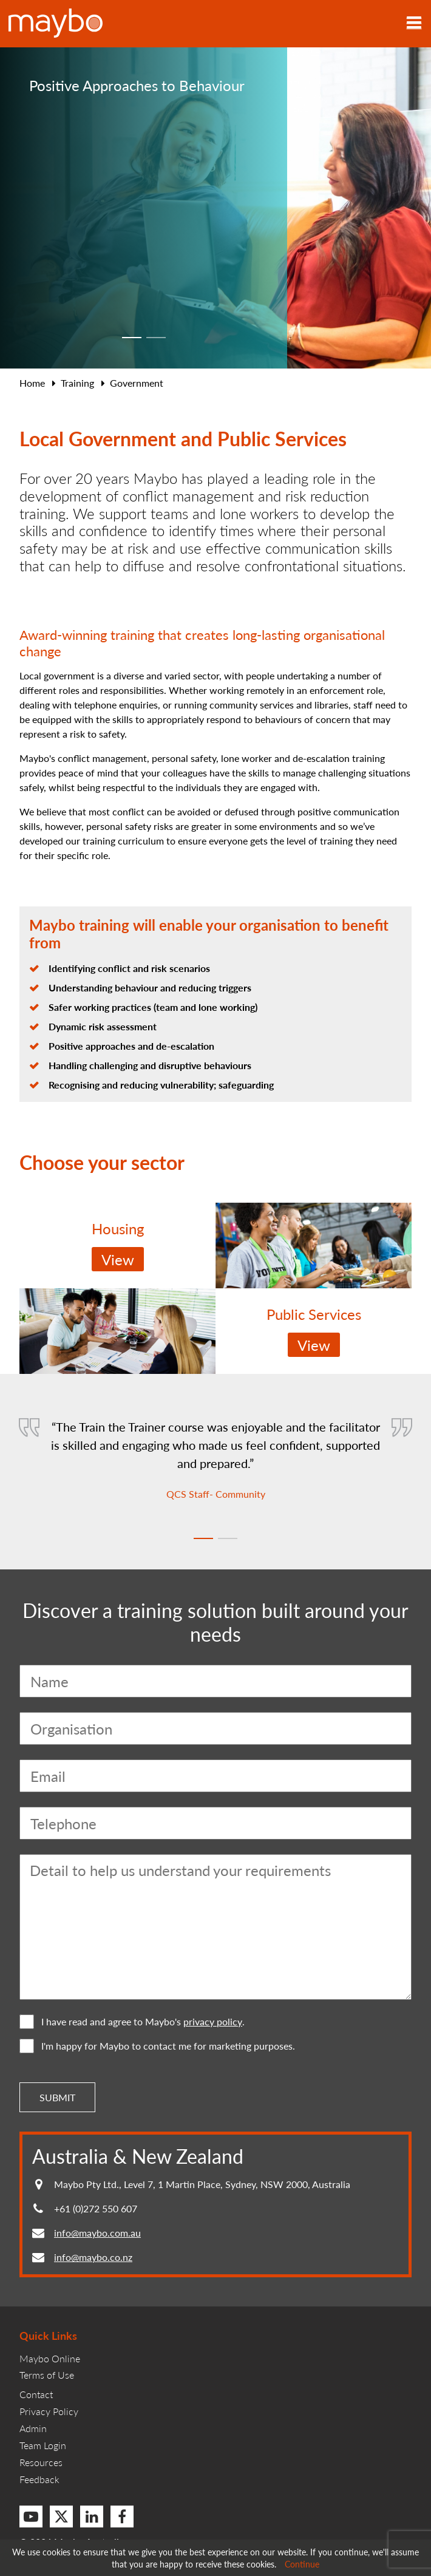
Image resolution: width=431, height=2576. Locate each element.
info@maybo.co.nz (93, 2257)
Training (77, 383)
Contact (36, 2394)
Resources (41, 2462)
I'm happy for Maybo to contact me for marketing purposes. (157, 2046)
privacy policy (212, 2022)
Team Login (42, 2445)
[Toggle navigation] (414, 24)
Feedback (39, 2479)
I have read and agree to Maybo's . (132, 2021)
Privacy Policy (48, 2411)
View (117, 1259)
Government (136, 383)
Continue (302, 2564)
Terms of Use (46, 2375)
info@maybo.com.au (97, 2233)
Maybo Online (49, 2358)
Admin (33, 2428)
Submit (57, 2097)
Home (32, 383)
